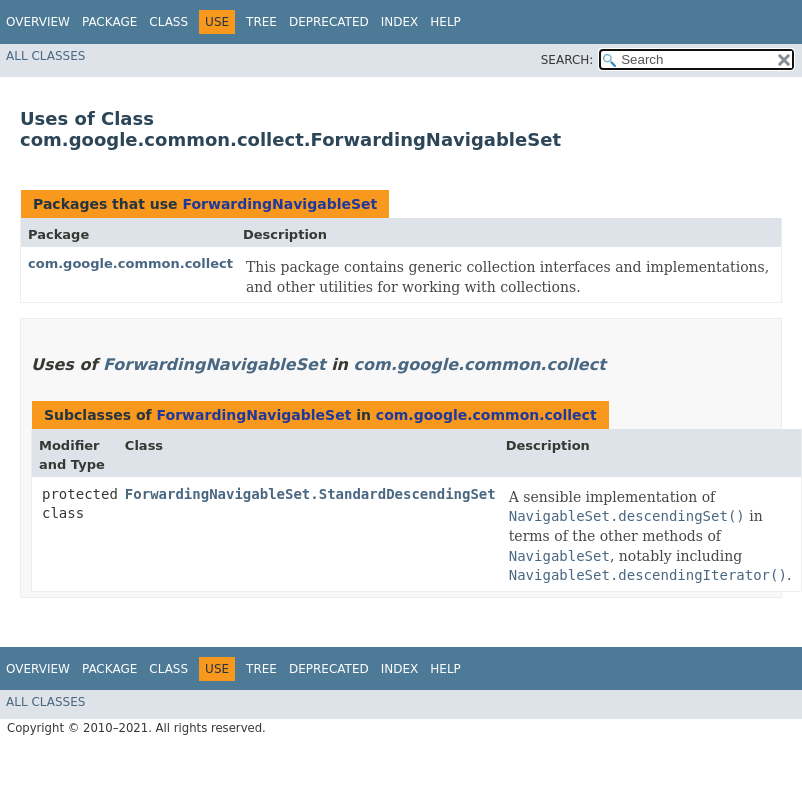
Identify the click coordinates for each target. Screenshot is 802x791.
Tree (261, 22)
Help (445, 22)
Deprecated (329, 22)
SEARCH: (567, 60)
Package (109, 22)
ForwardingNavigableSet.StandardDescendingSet (310, 494)
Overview (38, 22)
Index (400, 22)
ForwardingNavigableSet (279, 204)
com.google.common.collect (130, 263)
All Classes (45, 56)
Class (168, 22)
